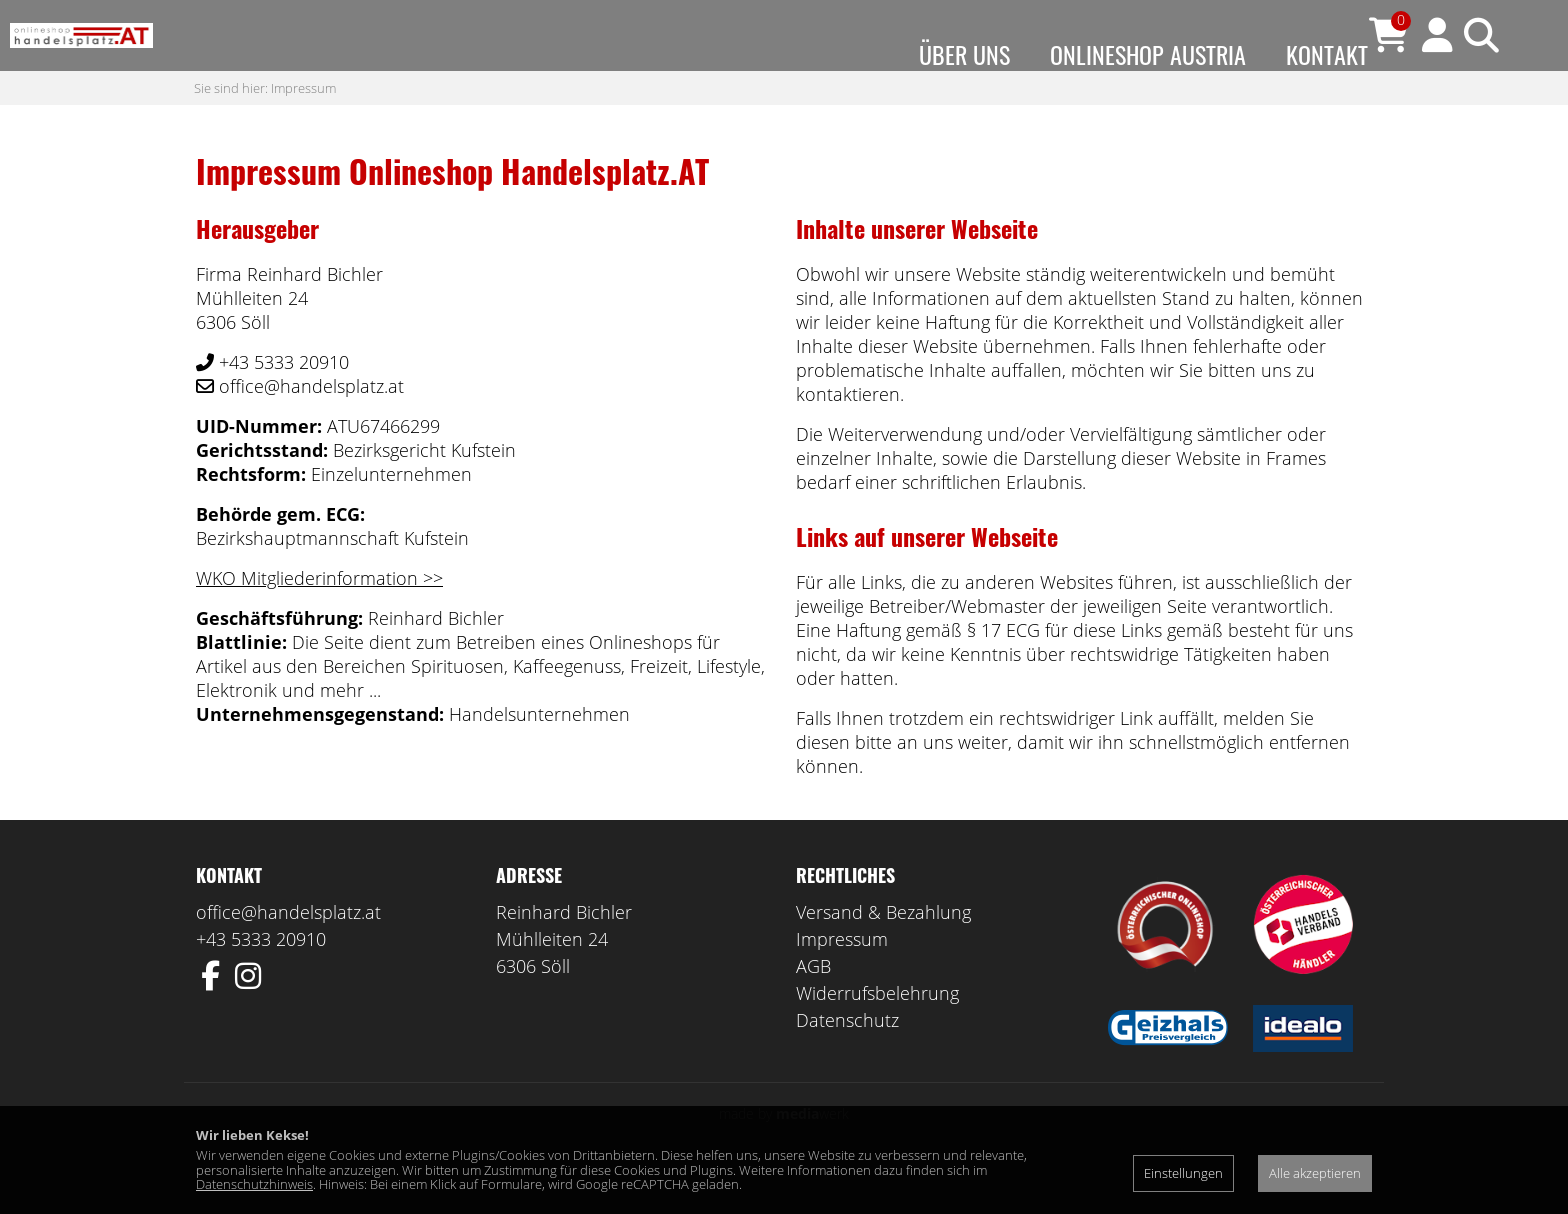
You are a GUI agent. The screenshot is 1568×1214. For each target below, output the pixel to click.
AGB (813, 1006)
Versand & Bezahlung (883, 952)
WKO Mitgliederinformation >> (319, 618)
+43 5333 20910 (261, 979)
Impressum (303, 127)
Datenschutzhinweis (254, 1184)
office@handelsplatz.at (288, 952)
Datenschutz (847, 1060)
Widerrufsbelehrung (877, 1033)
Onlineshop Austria (1148, 54)
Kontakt (1327, 54)
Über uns (964, 54)
